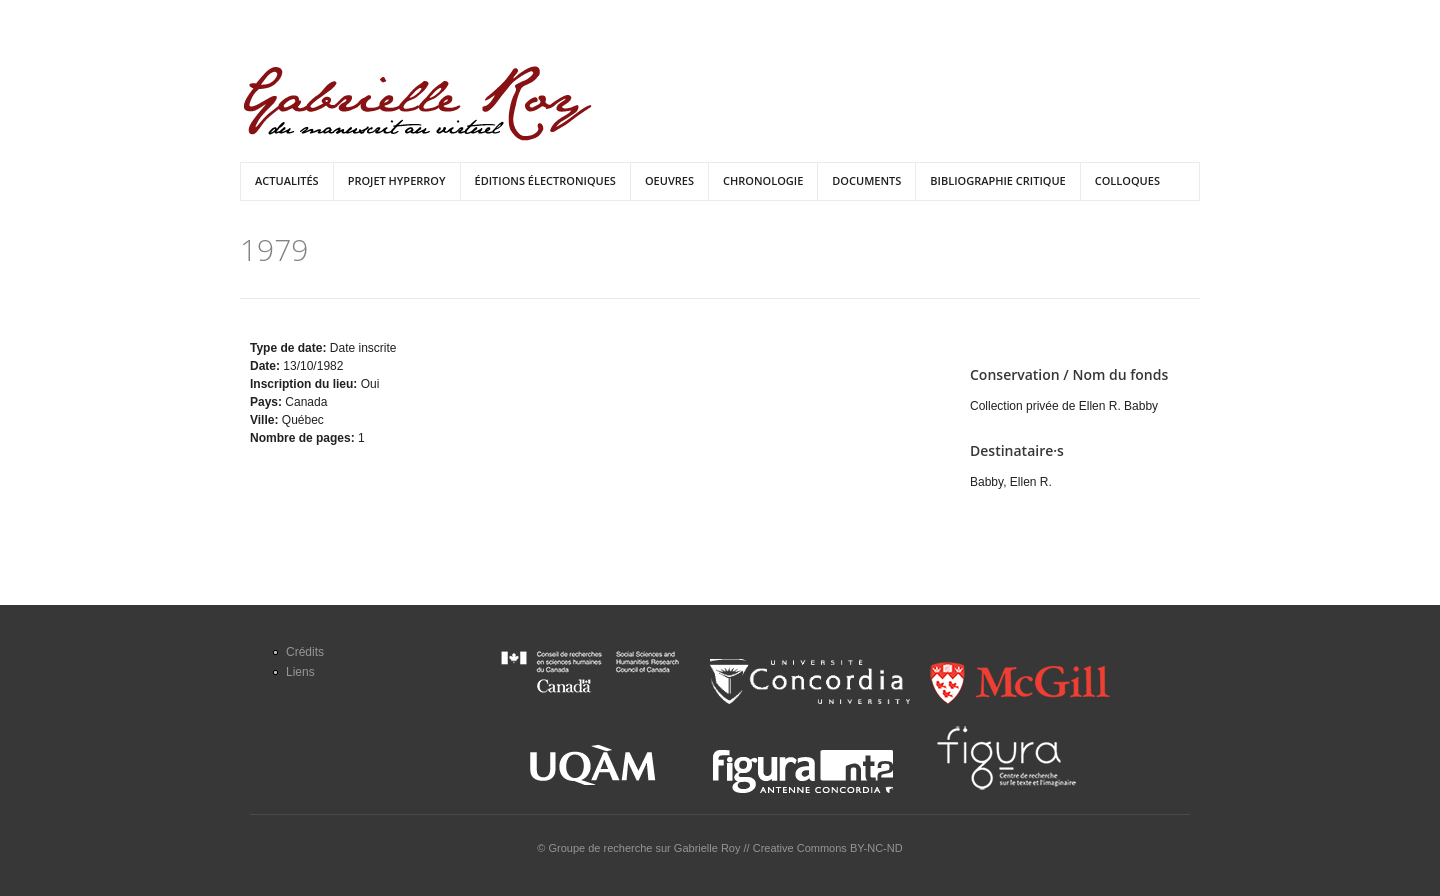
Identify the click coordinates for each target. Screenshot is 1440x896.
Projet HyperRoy (397, 180)
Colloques (1127, 180)
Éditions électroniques (545, 180)
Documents (866, 180)
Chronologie (763, 180)
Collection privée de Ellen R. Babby (1064, 406)
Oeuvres (669, 180)
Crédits (305, 652)
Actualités (287, 180)
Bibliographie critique (997, 180)
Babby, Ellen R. (1011, 482)
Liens (300, 672)
